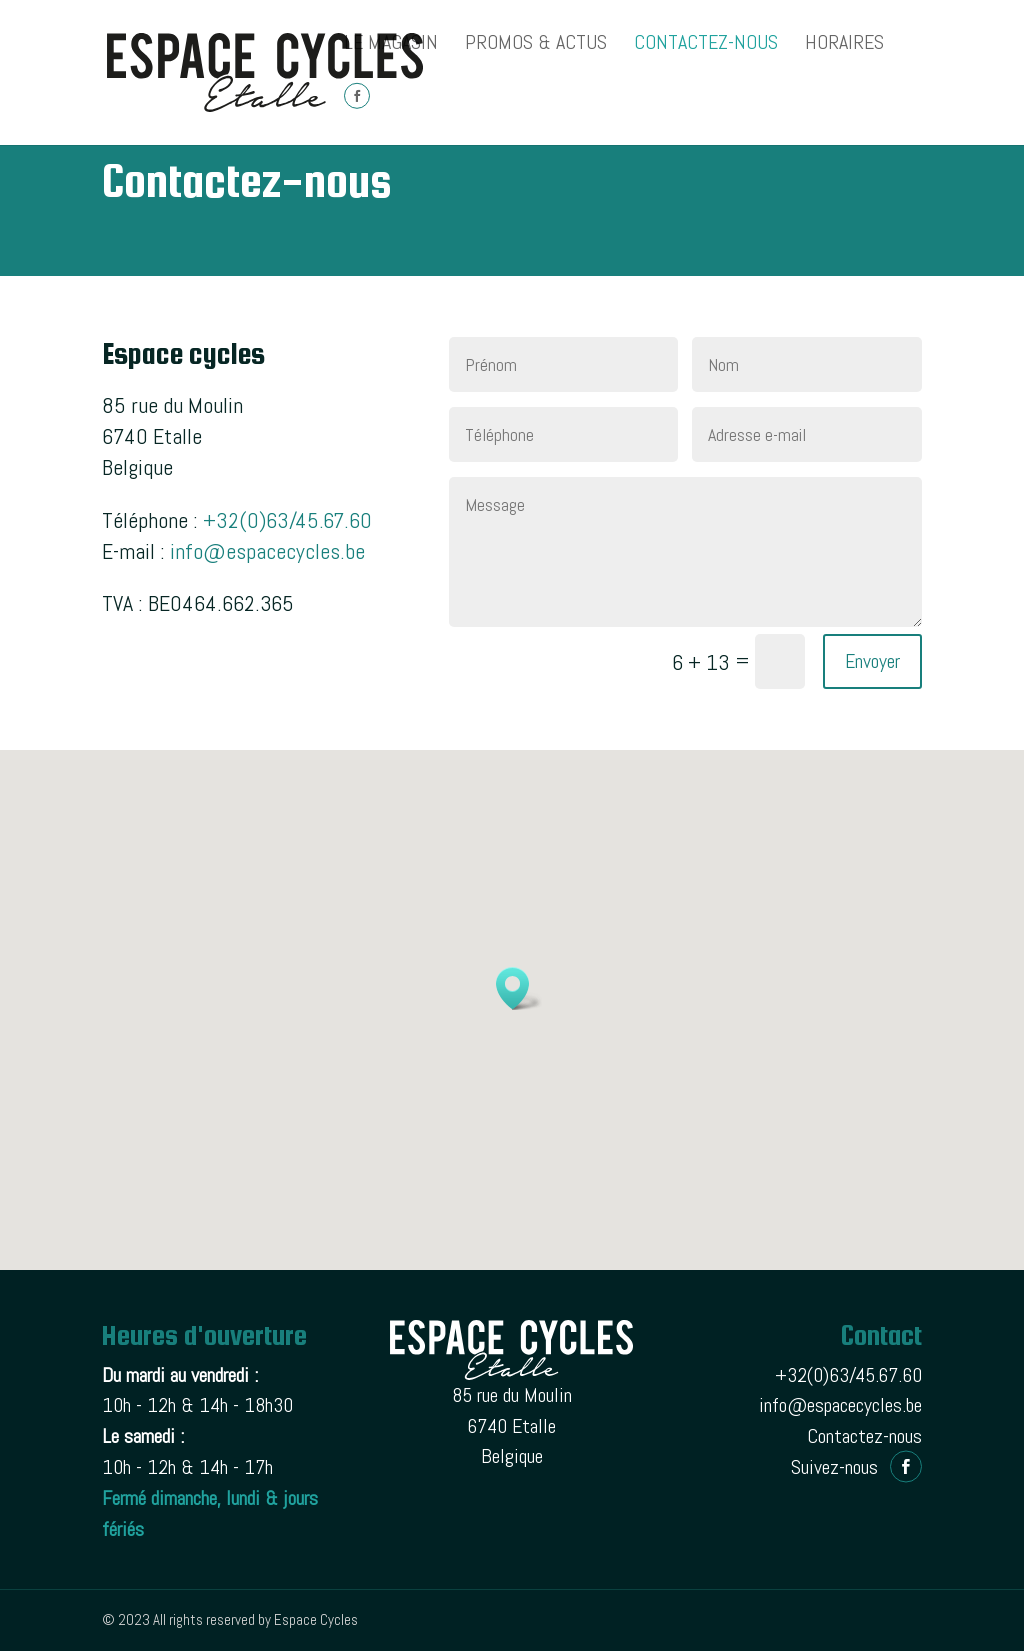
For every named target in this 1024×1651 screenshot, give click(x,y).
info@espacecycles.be (267, 551)
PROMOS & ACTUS (536, 45)
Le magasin (391, 45)
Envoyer (872, 661)
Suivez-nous (834, 1467)
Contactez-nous (706, 45)
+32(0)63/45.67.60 (287, 520)
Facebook (357, 114)
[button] (519, 988)
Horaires (844, 45)
